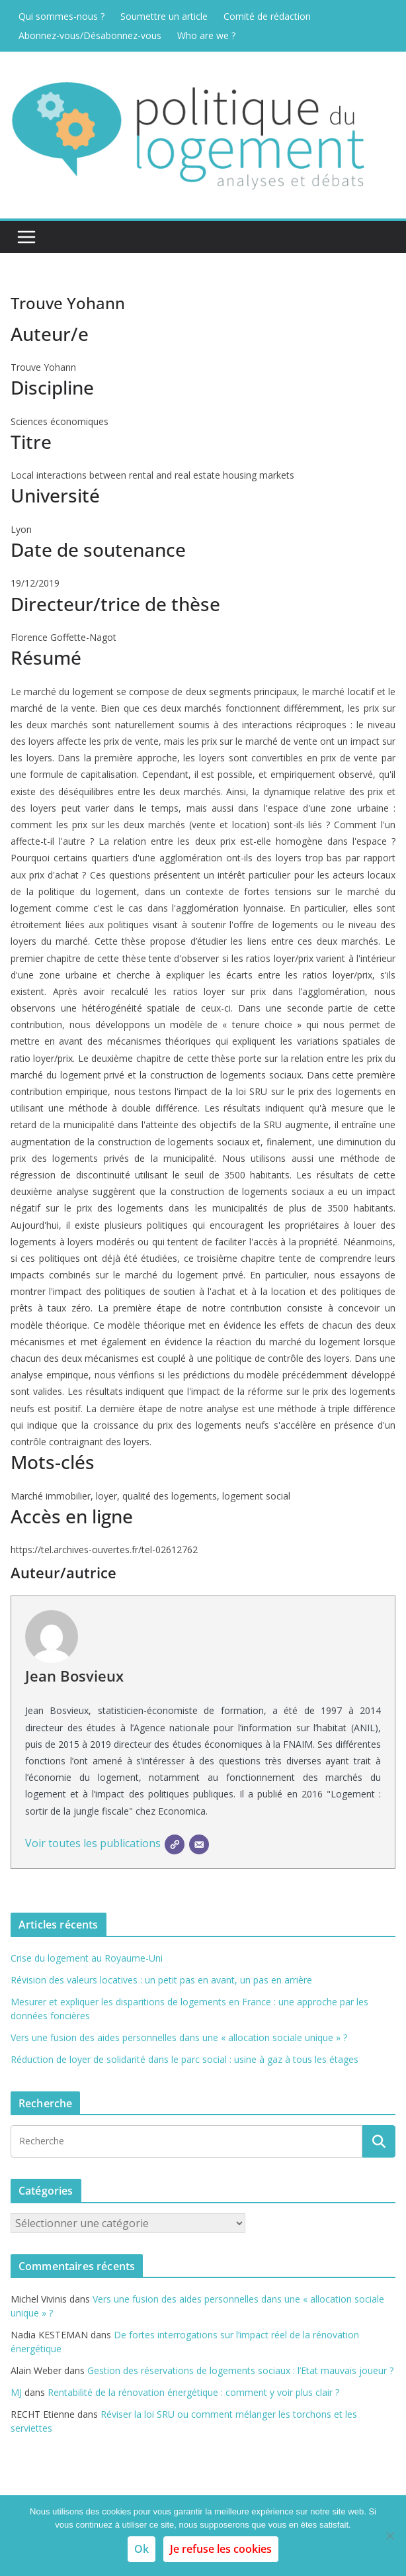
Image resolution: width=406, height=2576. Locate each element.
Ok (141, 2549)
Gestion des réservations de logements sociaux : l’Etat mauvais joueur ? (240, 2370)
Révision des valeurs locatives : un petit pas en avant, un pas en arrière (161, 1980)
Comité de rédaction (267, 16)
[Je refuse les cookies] (389, 2535)
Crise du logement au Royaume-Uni (87, 1958)
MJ (16, 2392)
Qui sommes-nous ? (61, 16)
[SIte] (174, 1844)
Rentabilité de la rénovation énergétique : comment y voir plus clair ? (193, 2392)
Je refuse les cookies (221, 2549)
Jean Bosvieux (74, 1676)
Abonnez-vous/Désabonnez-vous (90, 35)
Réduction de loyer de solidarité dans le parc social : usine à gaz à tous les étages (184, 2059)
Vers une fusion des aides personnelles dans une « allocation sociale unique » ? (179, 2037)
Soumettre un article (164, 16)
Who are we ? (206, 35)
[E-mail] (199, 1844)
